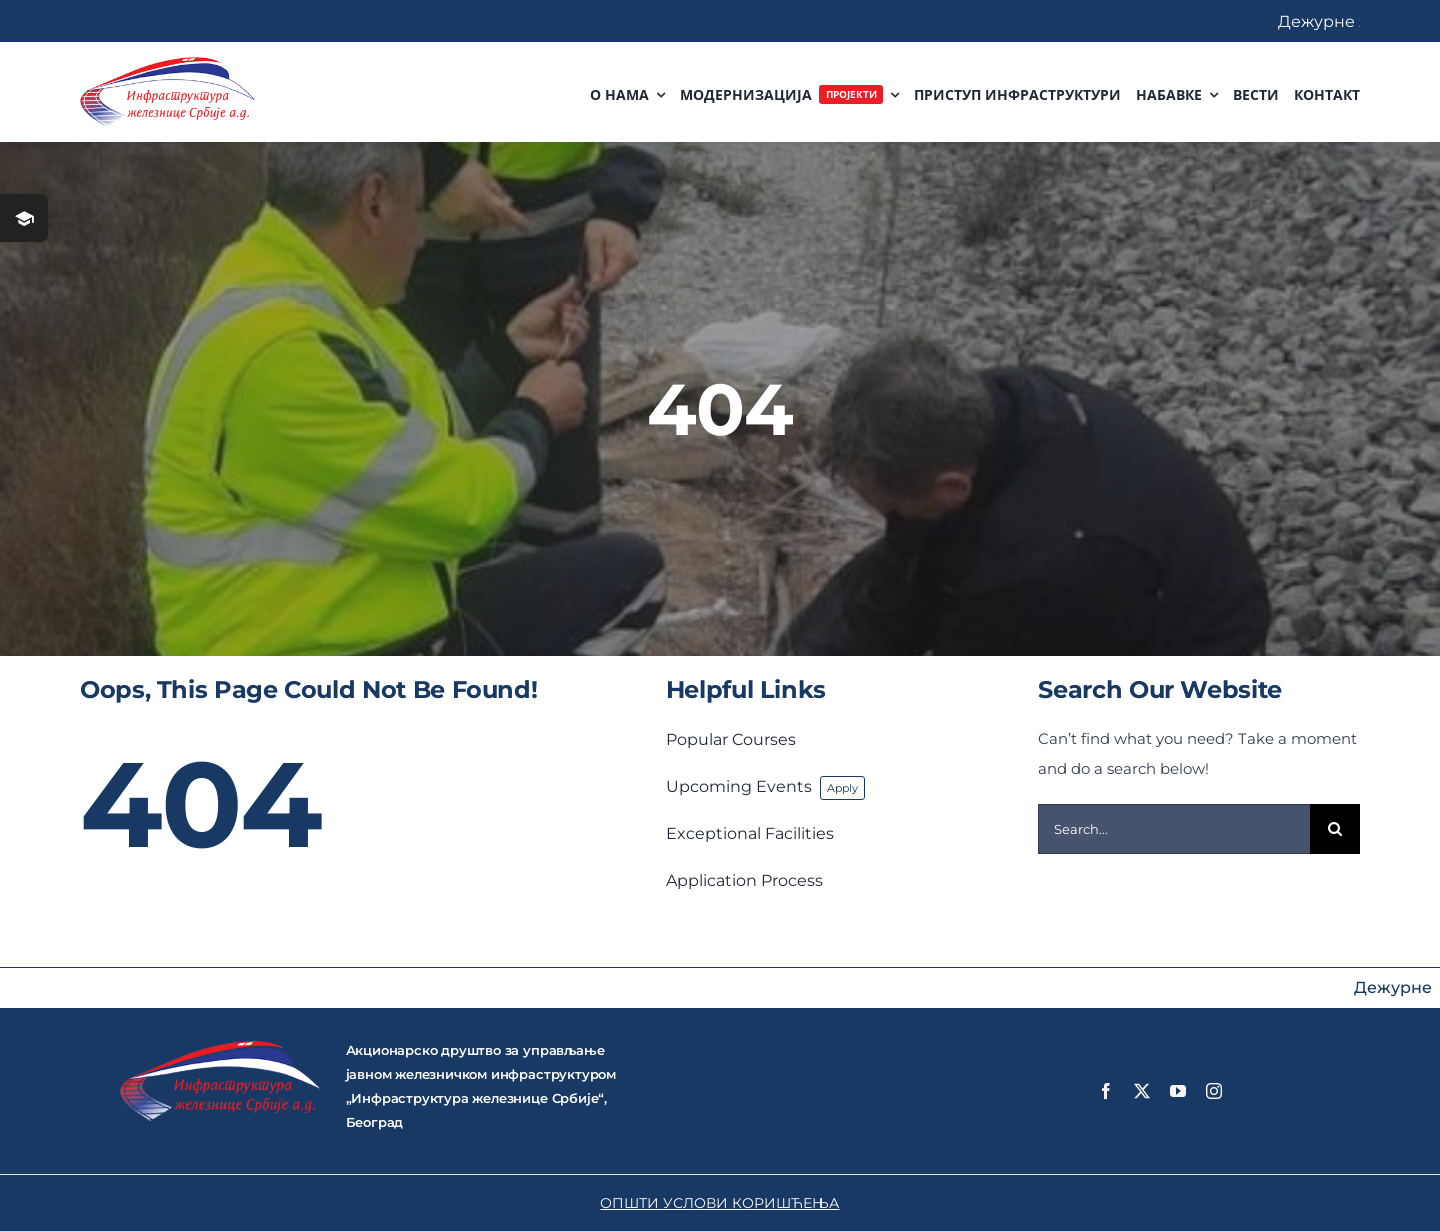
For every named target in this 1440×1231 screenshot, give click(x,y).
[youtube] (1178, 1091)
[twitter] (1142, 1091)
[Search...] (1174, 829)
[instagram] (1214, 1091)
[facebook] (1106, 1091)
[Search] (1335, 829)
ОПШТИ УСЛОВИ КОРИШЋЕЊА (719, 1203)
